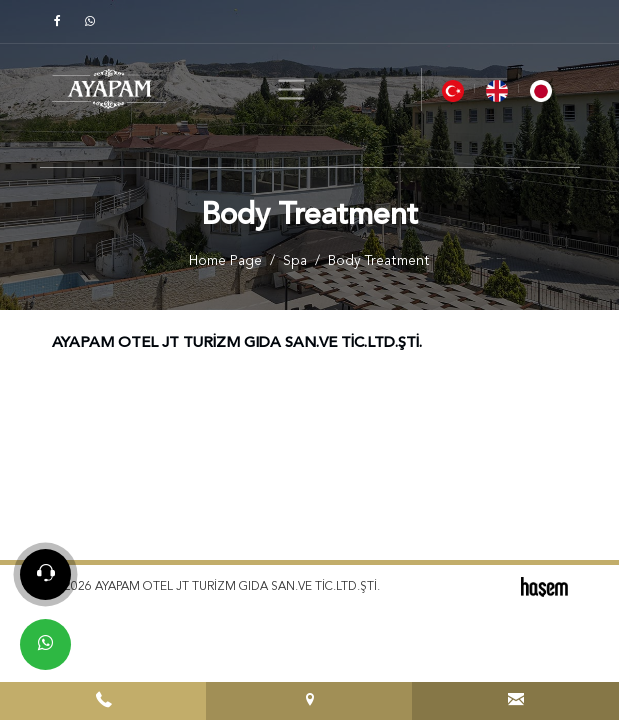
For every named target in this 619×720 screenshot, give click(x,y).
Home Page (225, 261)
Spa (295, 261)
